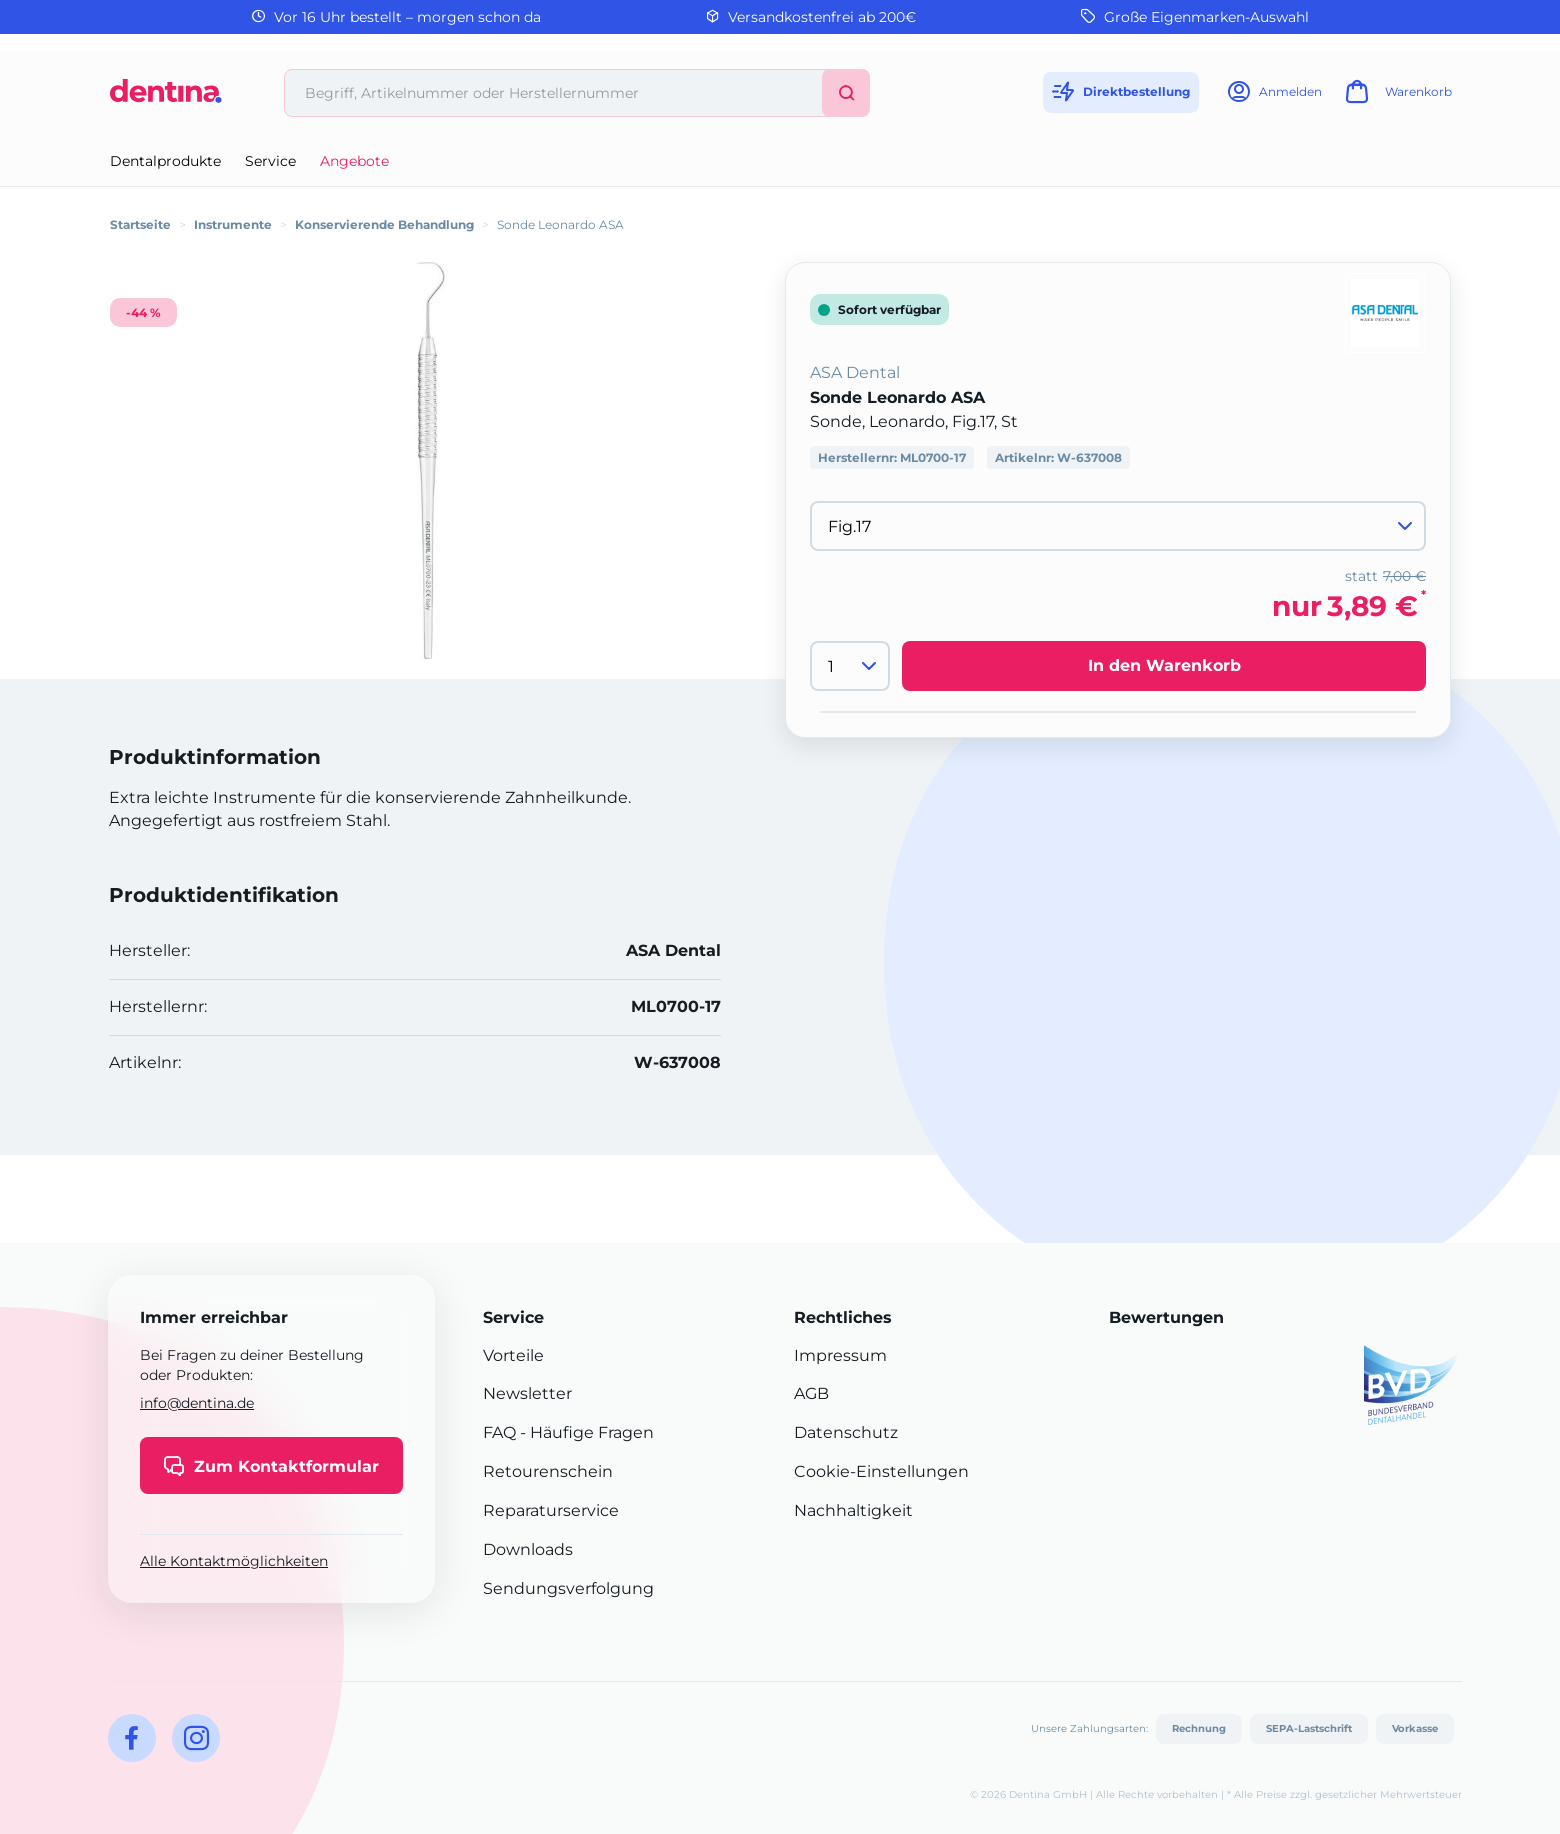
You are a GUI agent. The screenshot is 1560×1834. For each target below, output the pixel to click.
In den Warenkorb (1164, 665)
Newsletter (527, 1393)
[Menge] (850, 666)
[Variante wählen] (1118, 526)
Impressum (840, 1355)
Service (270, 161)
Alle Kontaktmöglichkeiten (234, 1561)
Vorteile (513, 1355)
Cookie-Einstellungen (881, 1471)
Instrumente (233, 224)
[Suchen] (846, 93)
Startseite (140, 224)
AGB (811, 1393)
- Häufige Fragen (585, 1432)
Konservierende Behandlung (384, 224)
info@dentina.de (197, 1403)
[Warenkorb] (1396, 97)
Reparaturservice (551, 1510)
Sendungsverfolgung (568, 1588)
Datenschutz (846, 1432)
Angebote (354, 161)
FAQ (499, 1432)
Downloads (528, 1549)
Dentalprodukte (165, 161)
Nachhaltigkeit (853, 1510)
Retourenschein (548, 1471)
